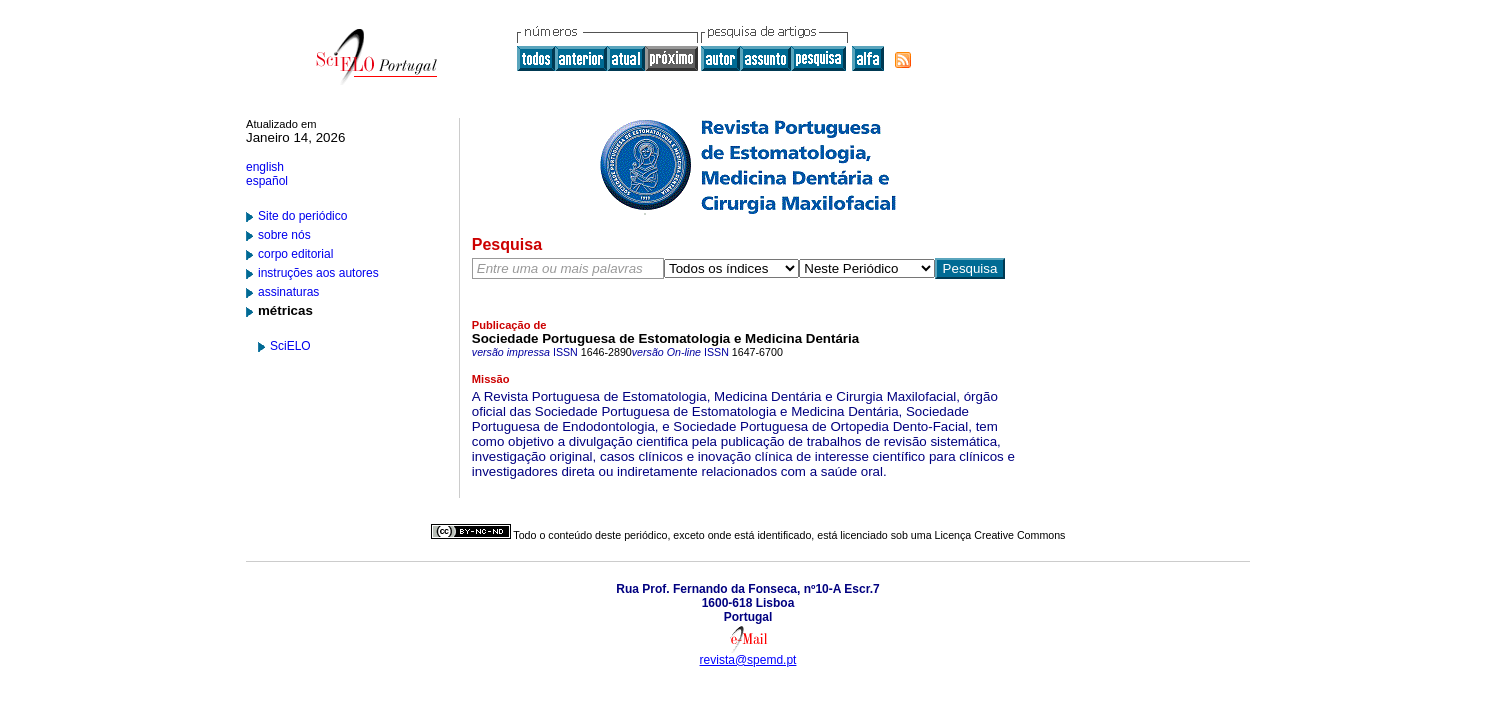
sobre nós (284, 235)
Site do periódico (302, 216)
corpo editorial (295, 254)
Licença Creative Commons (1000, 535)
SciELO (290, 346)
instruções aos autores (318, 273)
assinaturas (288, 292)
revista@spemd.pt (748, 660)
